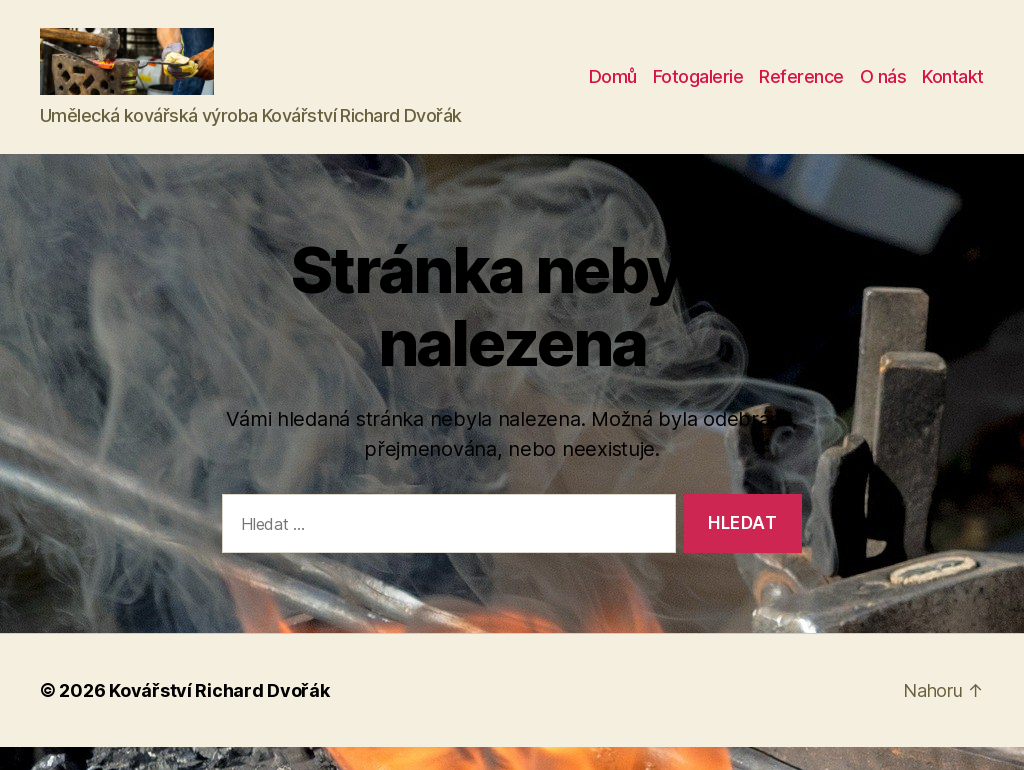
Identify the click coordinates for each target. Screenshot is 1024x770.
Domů (613, 88)
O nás (883, 88)
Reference (801, 88)
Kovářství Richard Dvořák (219, 713)
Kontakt (953, 88)
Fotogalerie (698, 88)
